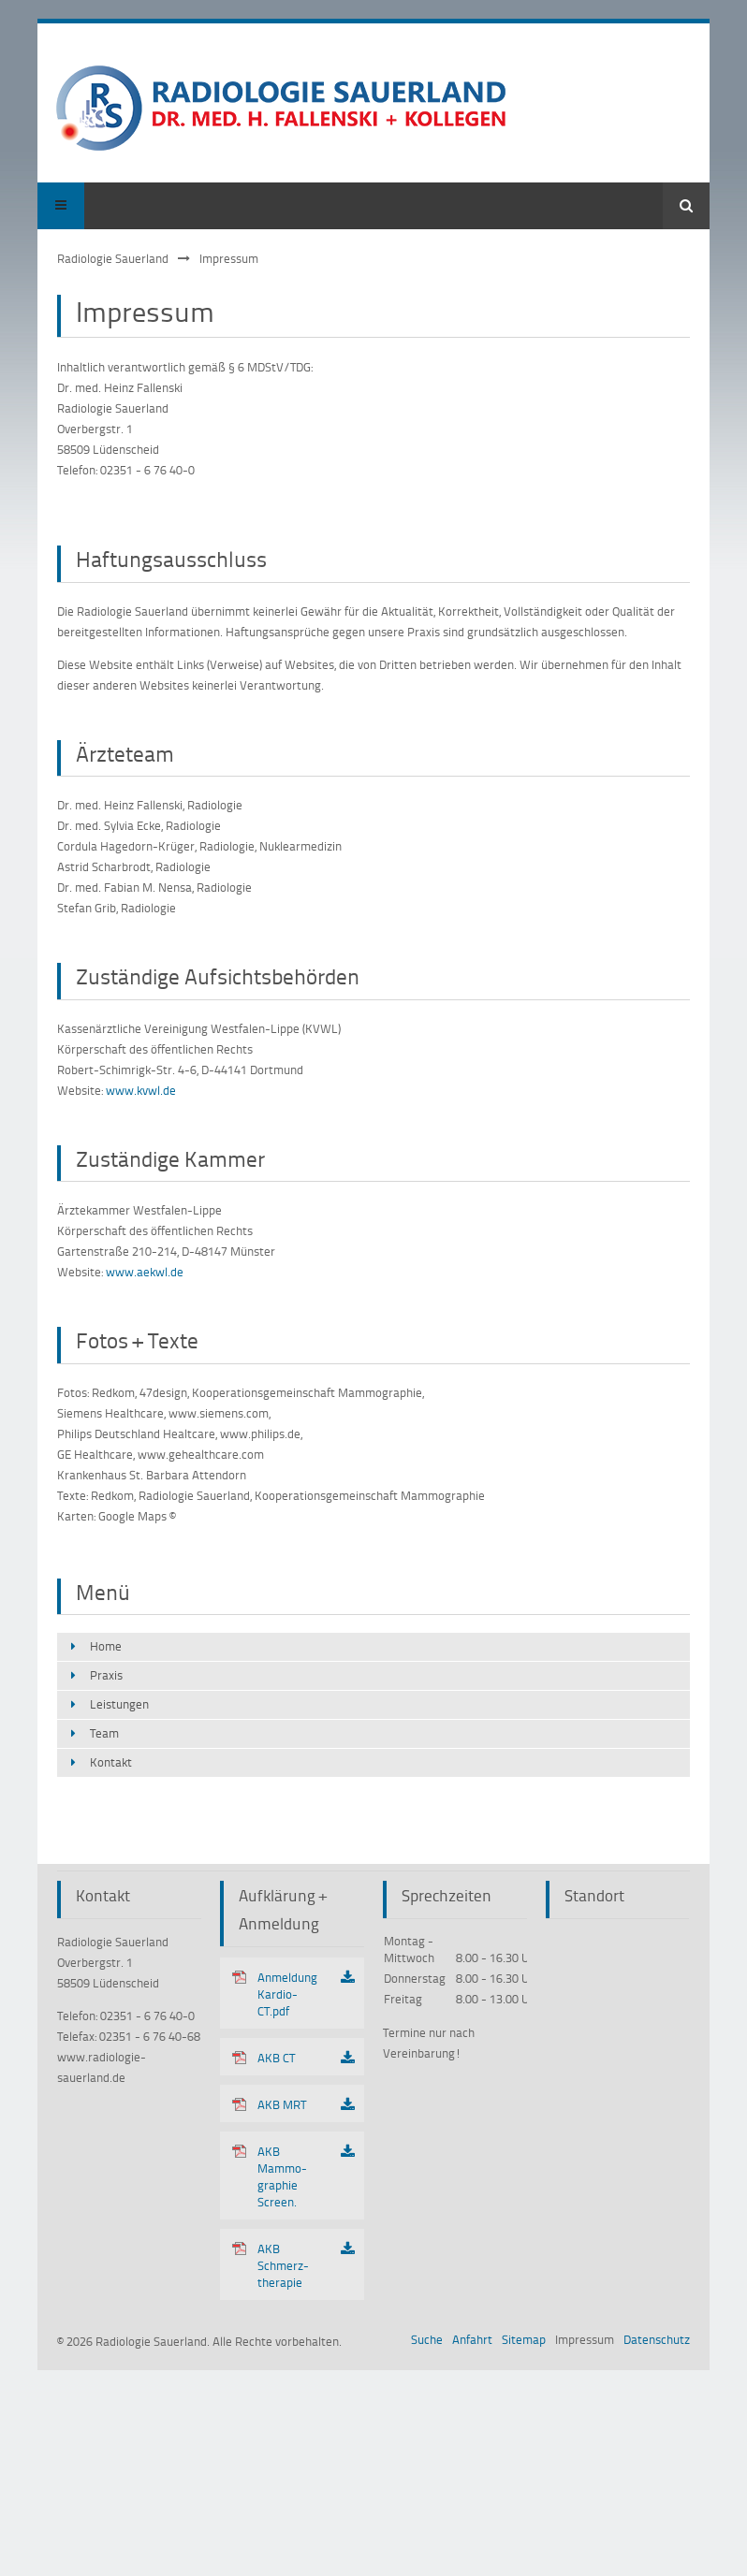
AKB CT (276, 2057)
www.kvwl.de (141, 1090)
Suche (427, 2339)
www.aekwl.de (144, 1271)
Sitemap (524, 2339)
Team (104, 1733)
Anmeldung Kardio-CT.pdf (287, 1994)
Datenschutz (656, 2339)
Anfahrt (472, 2339)
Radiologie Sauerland (112, 258)
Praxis (106, 1674)
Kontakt (111, 1762)
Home (106, 1645)
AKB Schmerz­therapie (283, 2265)
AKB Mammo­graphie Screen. (282, 2176)
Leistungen (119, 1704)
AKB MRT (281, 2104)
